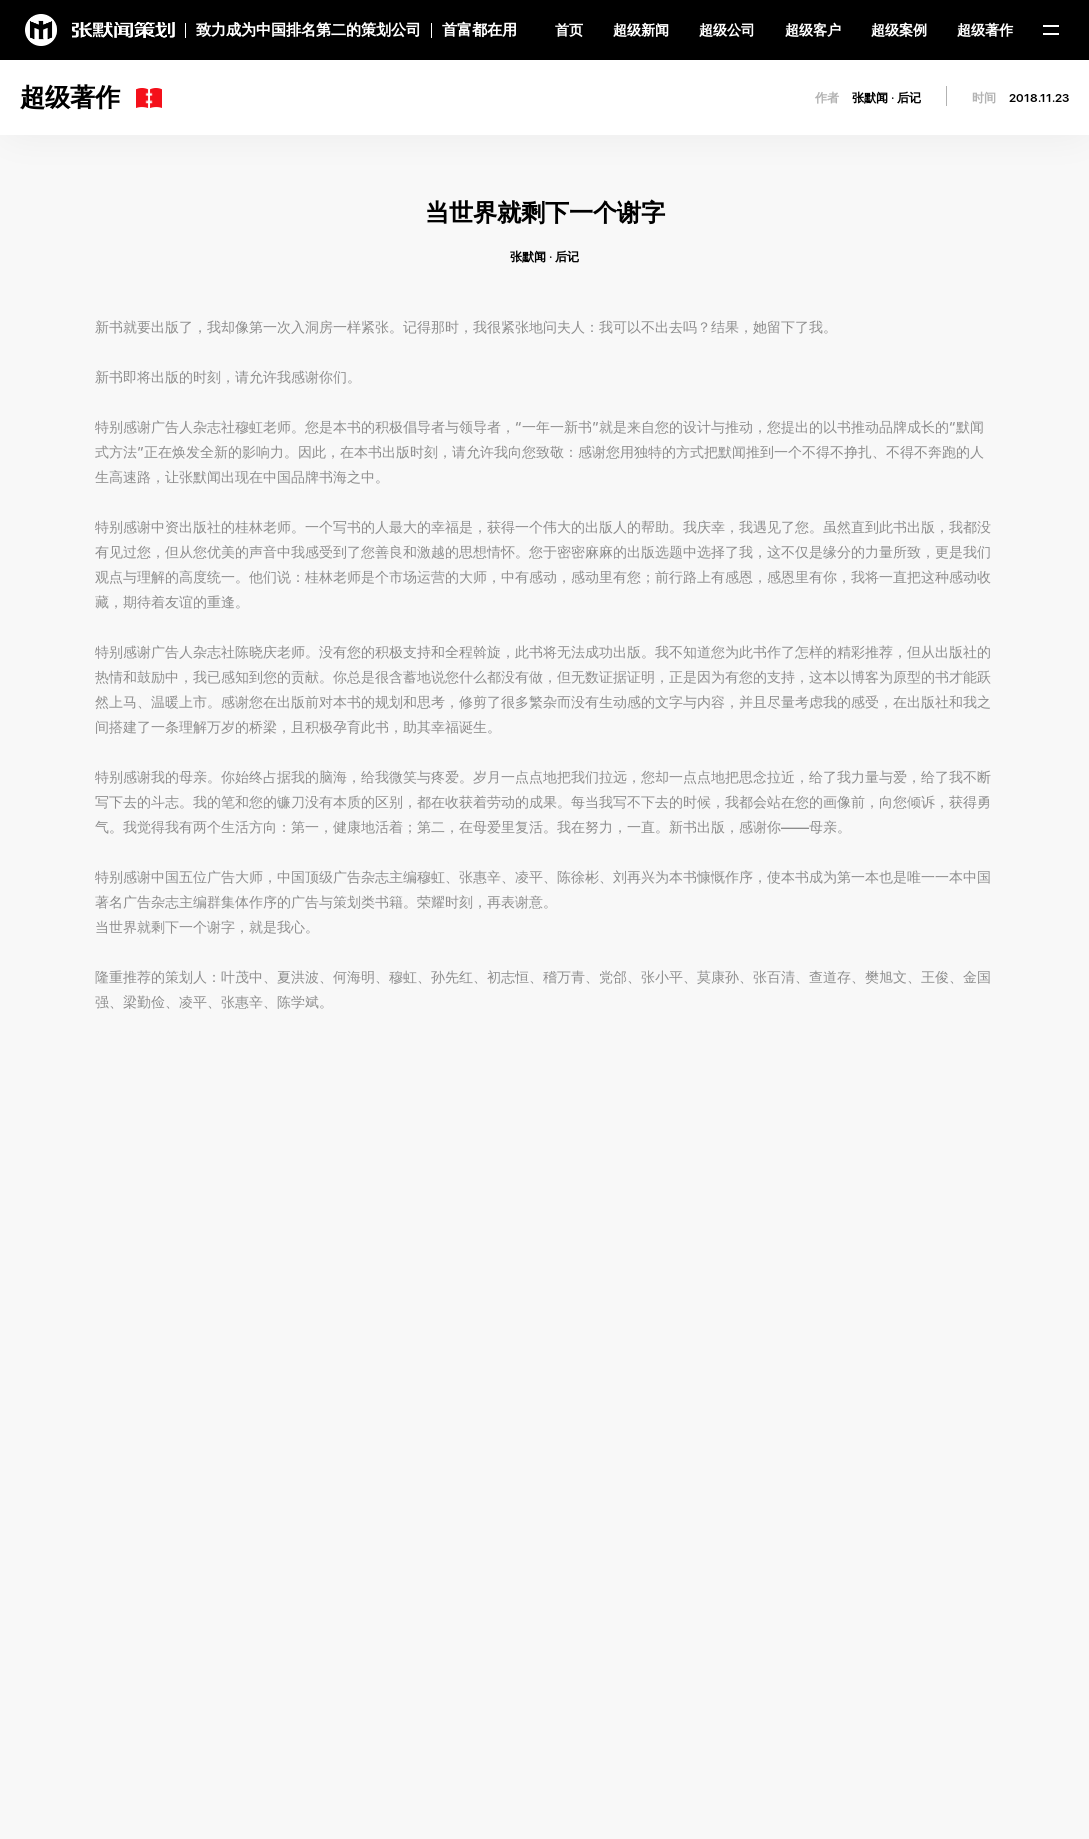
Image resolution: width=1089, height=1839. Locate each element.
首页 (569, 30)
